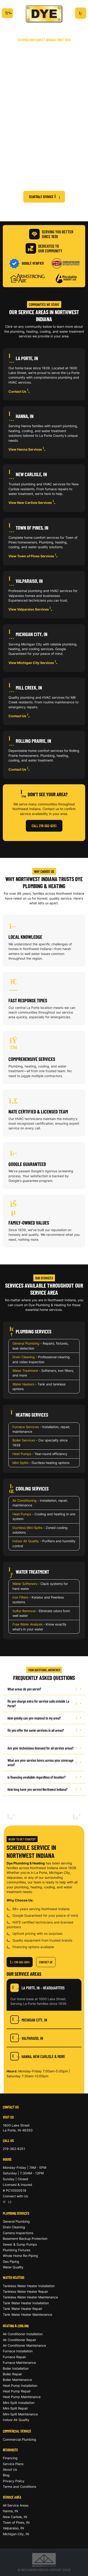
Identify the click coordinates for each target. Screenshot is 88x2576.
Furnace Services (25, 1427)
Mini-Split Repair (15, 2408)
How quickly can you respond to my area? (44, 1718)
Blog (6, 2475)
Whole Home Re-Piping (20, 2255)
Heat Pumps (21, 1454)
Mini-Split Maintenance (20, 2414)
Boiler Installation (16, 2368)
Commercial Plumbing (19, 2439)
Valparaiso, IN (26, 2038)
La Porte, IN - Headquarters (37, 1988)
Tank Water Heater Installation (26, 2303)
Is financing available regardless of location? (44, 1777)
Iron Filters (20, 1597)
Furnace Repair (14, 2357)
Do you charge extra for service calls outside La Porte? (44, 1703)
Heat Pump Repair (17, 2391)
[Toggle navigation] (7, 13)
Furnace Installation (18, 2351)
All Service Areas (15, 2505)
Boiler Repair (12, 2374)
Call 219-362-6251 (44, 825)
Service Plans (13, 2464)
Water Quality (13, 2267)
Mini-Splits (20, 1462)
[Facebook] (10, 2201)
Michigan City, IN (28, 2019)
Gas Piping (11, 2261)
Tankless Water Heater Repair (25, 2291)
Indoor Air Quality (25, 1541)
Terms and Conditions (19, 2486)
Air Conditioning (24, 1500)
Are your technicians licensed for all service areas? (44, 1748)
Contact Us (19, 391)
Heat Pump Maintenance (22, 2397)
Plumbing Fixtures (16, 2250)
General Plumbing (25, 1343)
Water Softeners (24, 1583)
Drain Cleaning (23, 1357)
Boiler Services (23, 1440)
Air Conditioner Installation (23, 2334)
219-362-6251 (20, 1962)
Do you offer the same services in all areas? (44, 1730)
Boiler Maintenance (17, 2379)
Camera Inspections (18, 2233)
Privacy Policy (13, 2481)
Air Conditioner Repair (19, 2340)
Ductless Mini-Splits (27, 1527)
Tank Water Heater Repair (22, 2308)
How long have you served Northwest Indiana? (44, 1789)
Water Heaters (23, 1384)
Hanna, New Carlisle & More (37, 2056)
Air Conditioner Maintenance (24, 2345)
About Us (10, 2469)
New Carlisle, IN (15, 2517)
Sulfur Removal (23, 1611)
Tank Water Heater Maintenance (27, 2314)
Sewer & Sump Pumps (20, 2244)
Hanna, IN (10, 2511)
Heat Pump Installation (20, 2385)
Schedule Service (44, 196)
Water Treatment (25, 1370)
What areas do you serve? (44, 1688)
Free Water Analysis (27, 1624)
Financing (10, 2458)
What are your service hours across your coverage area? (44, 1762)
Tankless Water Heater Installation (29, 2286)
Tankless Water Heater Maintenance (30, 2297)
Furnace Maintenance (19, 2362)
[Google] (5, 2201)
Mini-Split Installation (18, 2402)
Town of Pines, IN (16, 2522)
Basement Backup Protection (25, 2238)
